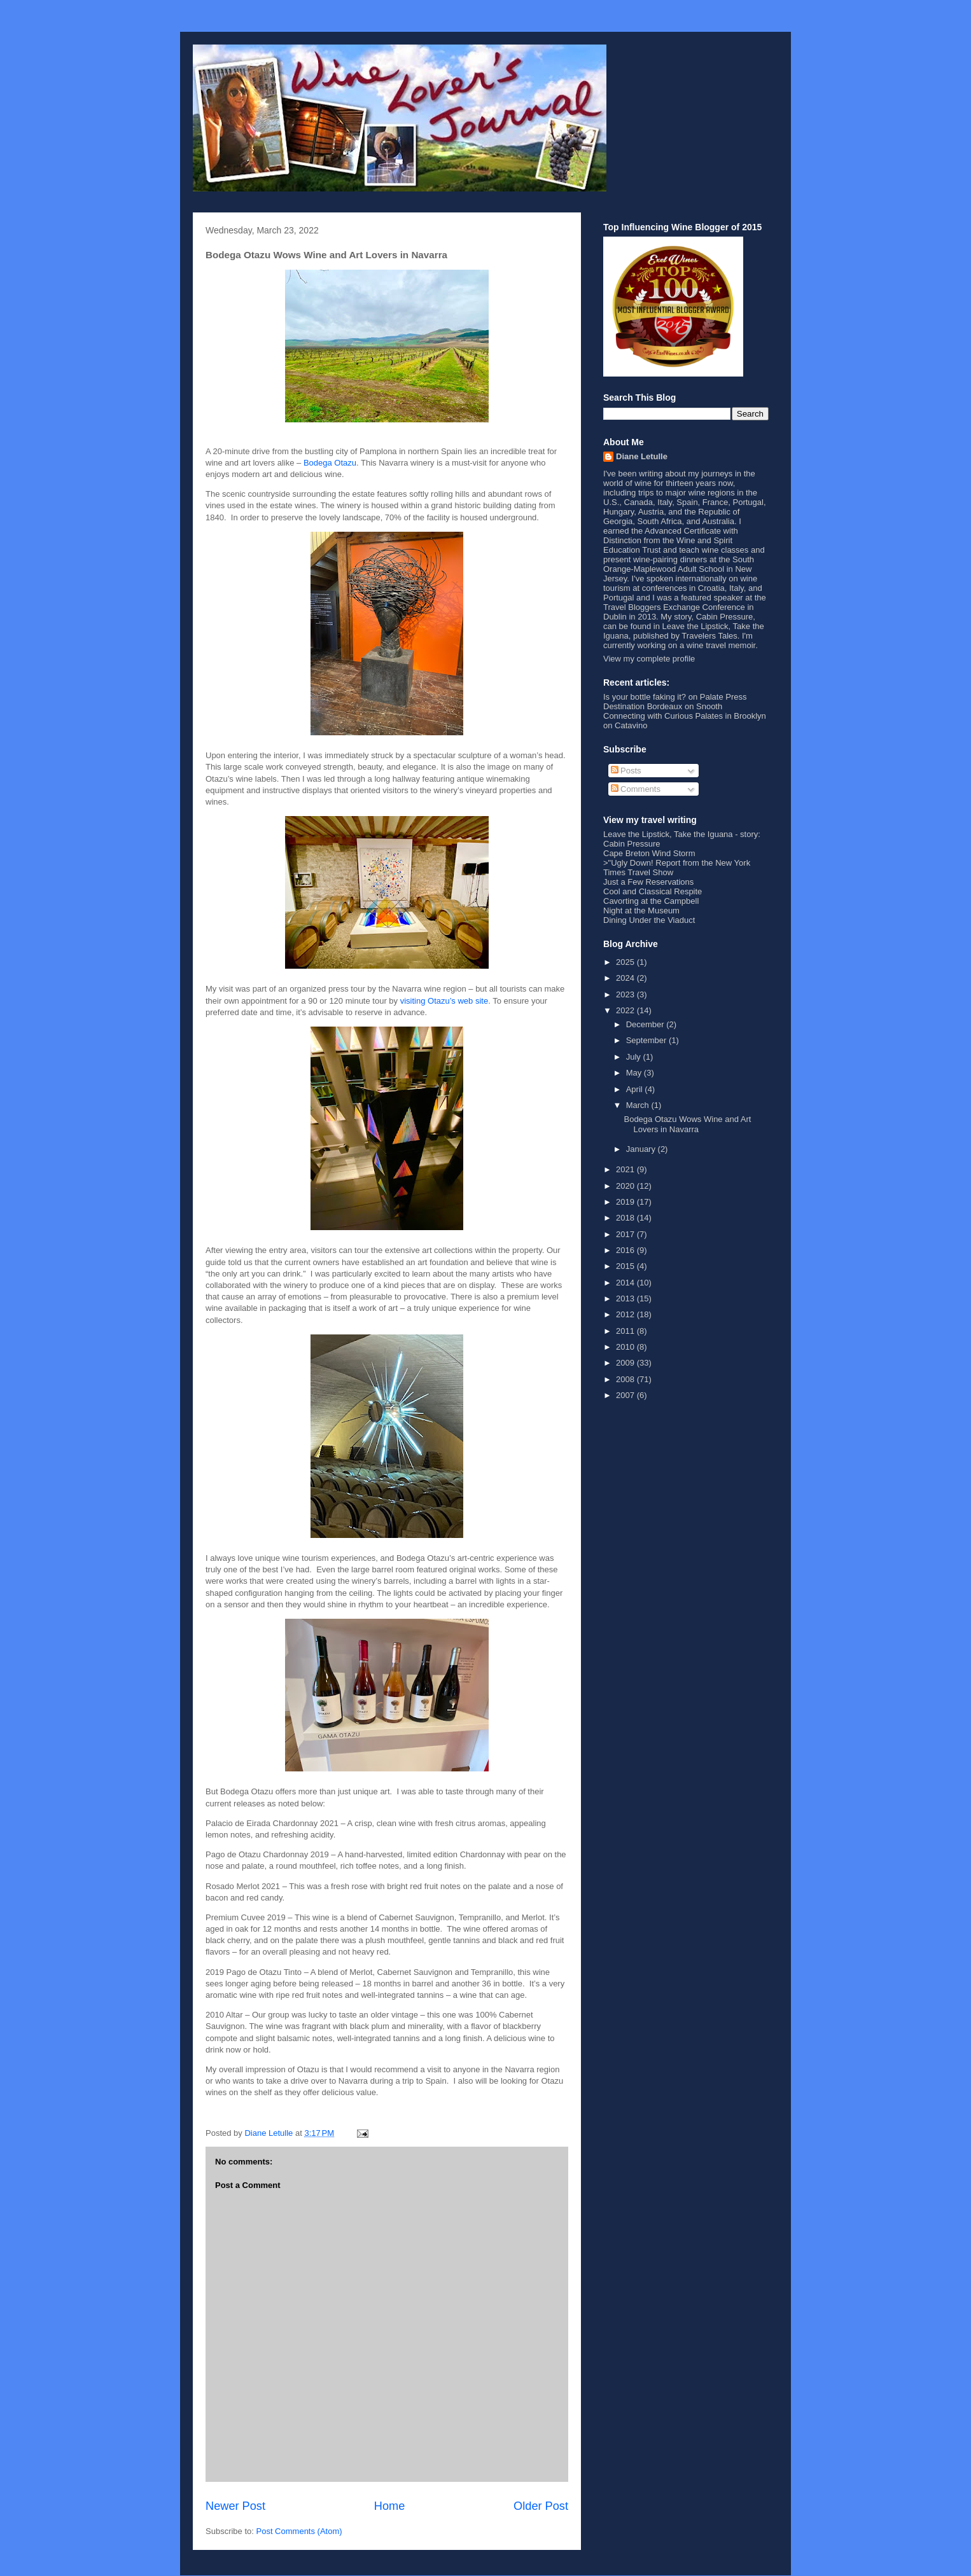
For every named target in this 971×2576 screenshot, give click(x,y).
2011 (626, 1331)
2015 (626, 1266)
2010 (626, 1347)
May (635, 1072)
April (635, 1089)
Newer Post (235, 2506)
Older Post (540, 2506)
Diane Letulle (641, 456)
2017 (626, 1234)
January (642, 1149)
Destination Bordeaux (642, 706)
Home (389, 2506)
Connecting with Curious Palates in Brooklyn (684, 716)
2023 (626, 994)
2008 (626, 1379)
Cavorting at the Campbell (651, 901)
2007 (626, 1395)
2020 (626, 1186)
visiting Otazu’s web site (444, 1001)
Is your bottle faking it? (644, 697)
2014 (626, 1282)
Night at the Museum (641, 910)
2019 (626, 1202)
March (639, 1105)
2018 (626, 1217)
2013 (626, 1298)
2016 (626, 1250)
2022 (626, 1010)
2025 (626, 962)
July (634, 1057)
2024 (626, 978)
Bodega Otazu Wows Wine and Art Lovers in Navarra (687, 1124)
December (646, 1024)
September (647, 1040)
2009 (626, 1363)
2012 (626, 1314)
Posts (626, 770)
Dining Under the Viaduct (649, 920)
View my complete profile (649, 658)
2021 (626, 1169)
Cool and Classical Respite (652, 891)
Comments (635, 789)
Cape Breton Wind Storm (649, 853)
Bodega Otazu (330, 462)
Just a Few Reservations (648, 882)
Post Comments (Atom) (299, 2531)
